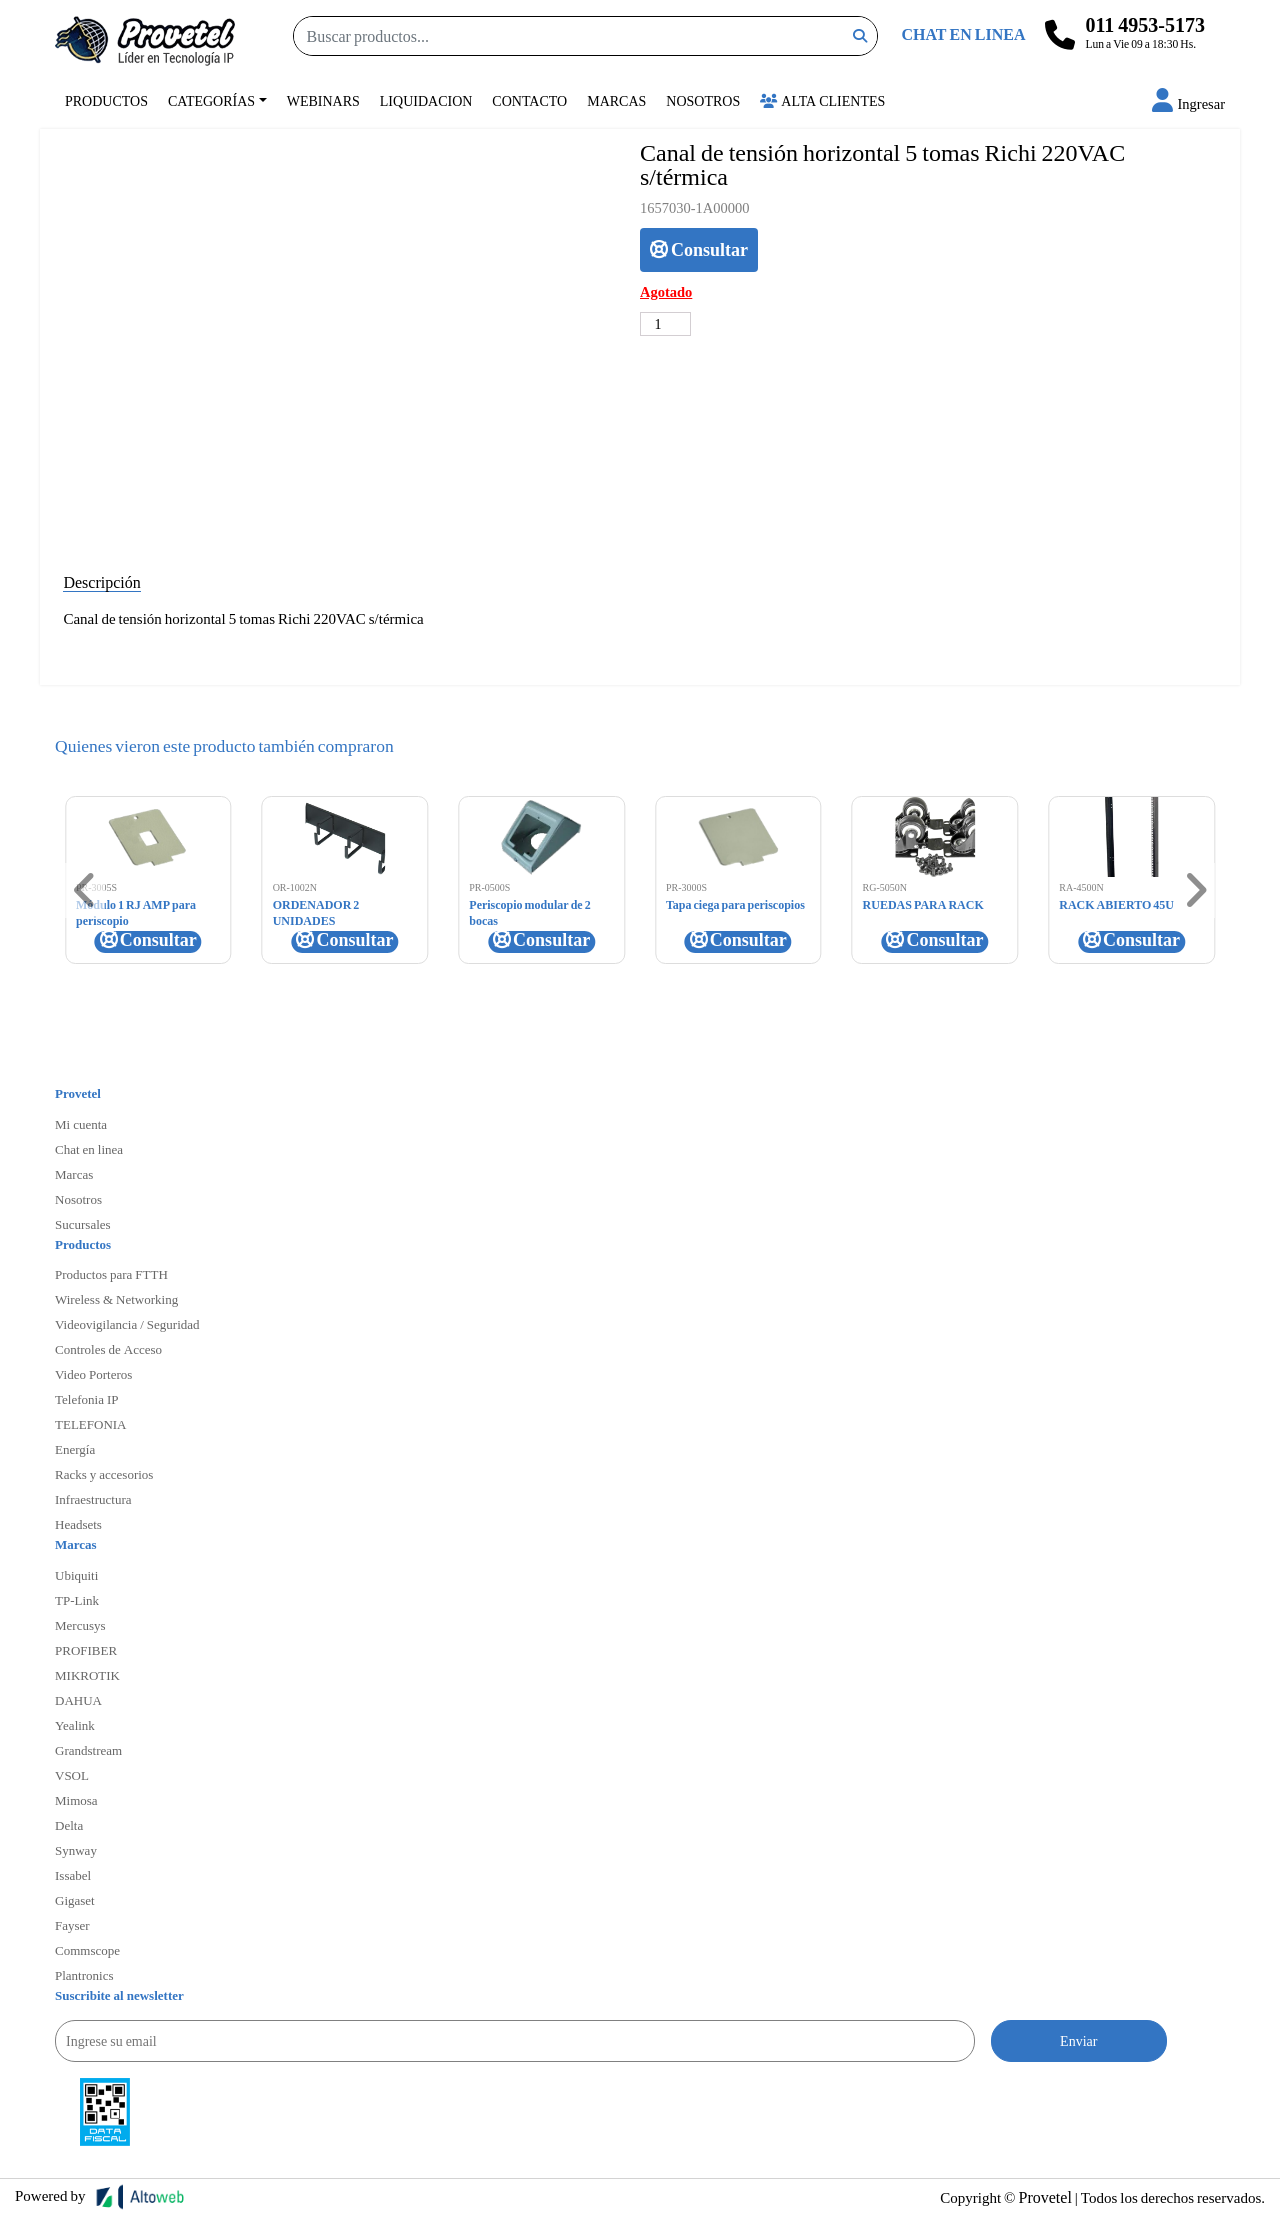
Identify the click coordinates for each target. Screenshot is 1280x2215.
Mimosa (76, 1800)
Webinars (323, 100)
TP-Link (77, 1600)
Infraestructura (93, 1499)
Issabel (73, 1875)
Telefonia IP (86, 1399)
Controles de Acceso (108, 1349)
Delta (69, 1825)
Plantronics (84, 1975)
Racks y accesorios (104, 1474)
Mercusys (80, 1625)
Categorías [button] (211, 100)
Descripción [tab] (101, 581)
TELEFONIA (91, 1424)
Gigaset (75, 1900)
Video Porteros (93, 1374)
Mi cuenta (81, 1124)
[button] (1188, 103)
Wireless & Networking (116, 1299)
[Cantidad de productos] (665, 324)
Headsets (78, 1524)
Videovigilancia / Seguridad (127, 1324)
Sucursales (83, 1224)
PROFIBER (86, 1650)
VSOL (72, 1775)
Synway (76, 1850)
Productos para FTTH (111, 1274)
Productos (106, 100)
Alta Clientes (822, 100)
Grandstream (88, 1750)
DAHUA (78, 1700)
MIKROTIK (87, 1675)
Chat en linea (89, 1149)
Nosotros (703, 100)
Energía (75, 1449)
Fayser (72, 1925)
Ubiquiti (76, 1575)
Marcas (616, 100)
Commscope (87, 1950)
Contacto (529, 100)
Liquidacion (426, 100)
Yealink (75, 1725)
